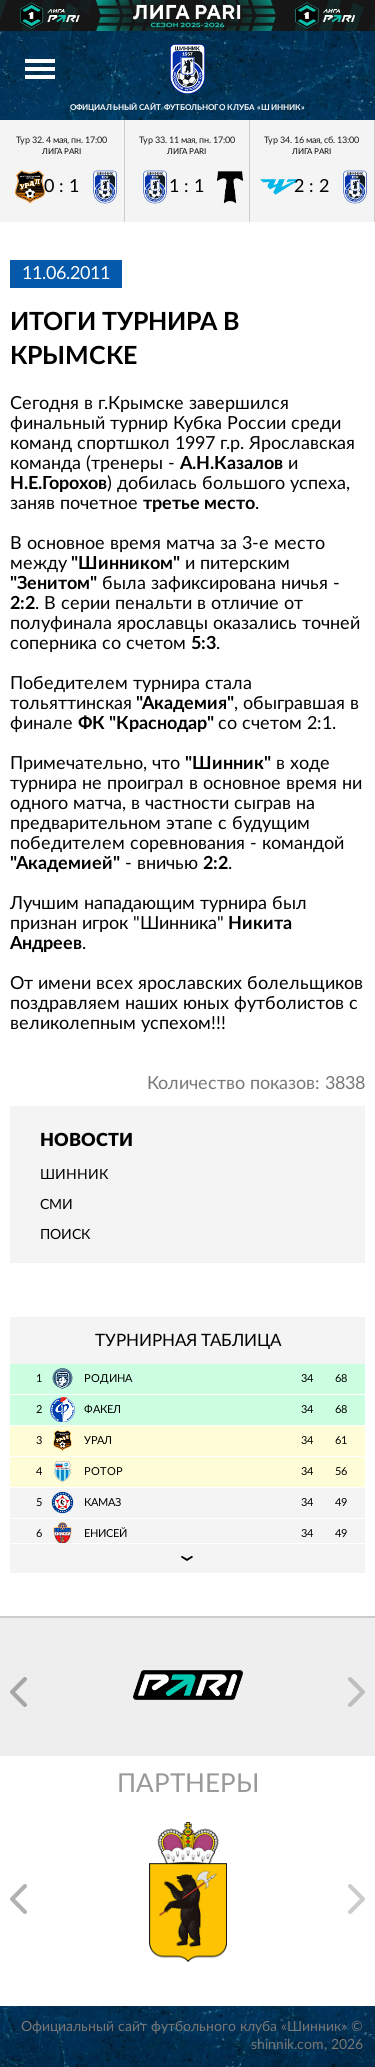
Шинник (74, 1175)
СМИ (56, 1205)
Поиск (65, 1235)
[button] (18, 1692)
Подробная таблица (187, 1558)
